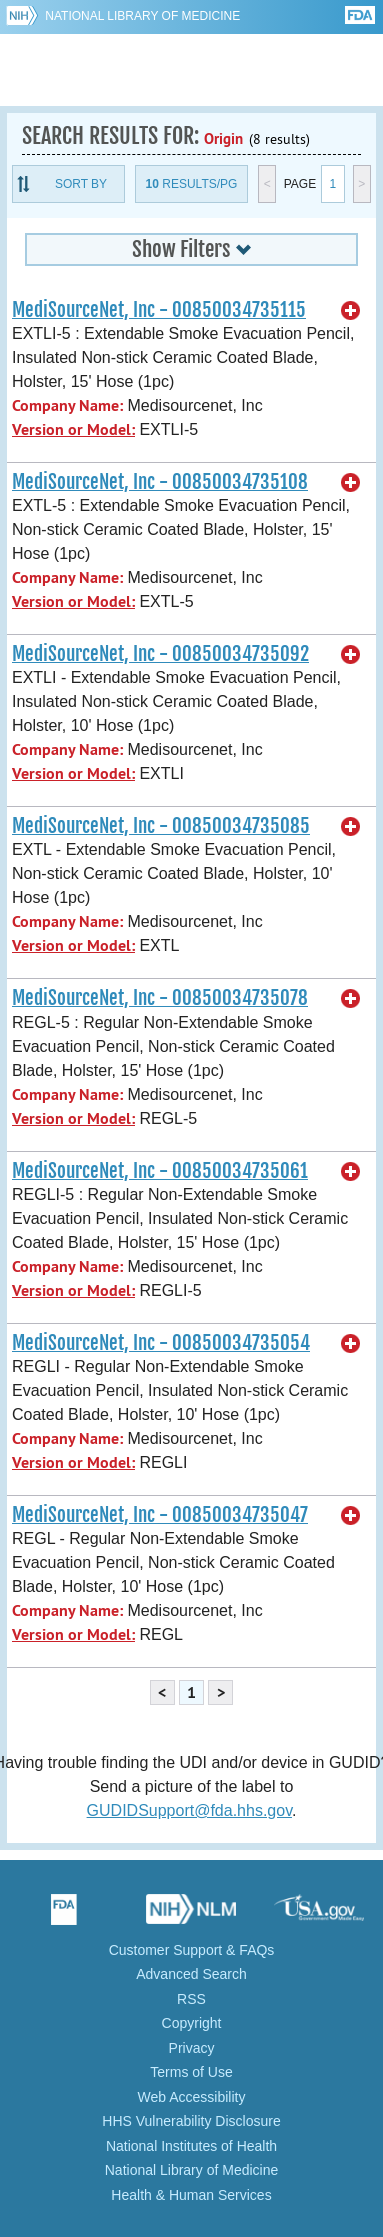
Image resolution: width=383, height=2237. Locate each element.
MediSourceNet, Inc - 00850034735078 (160, 998)
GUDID (191, 70)
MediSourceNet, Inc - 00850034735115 (159, 310)
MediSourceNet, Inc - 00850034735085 (161, 826)
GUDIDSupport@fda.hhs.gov (189, 1810)
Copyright (192, 2023)
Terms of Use (191, 2072)
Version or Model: (73, 429)
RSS (191, 1999)
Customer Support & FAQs (192, 1950)
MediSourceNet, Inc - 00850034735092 (160, 654)
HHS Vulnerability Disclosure (191, 2121)
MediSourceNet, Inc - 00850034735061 (160, 1171)
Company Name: (67, 405)
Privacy (192, 2048)
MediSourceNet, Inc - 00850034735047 (160, 1515)
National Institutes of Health (191, 2146)
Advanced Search (191, 1974)
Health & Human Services (191, 2195)
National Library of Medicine (142, 16)
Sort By (81, 184)
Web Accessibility (192, 2097)
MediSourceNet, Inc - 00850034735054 (161, 1343)
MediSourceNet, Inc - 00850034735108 (160, 482)
